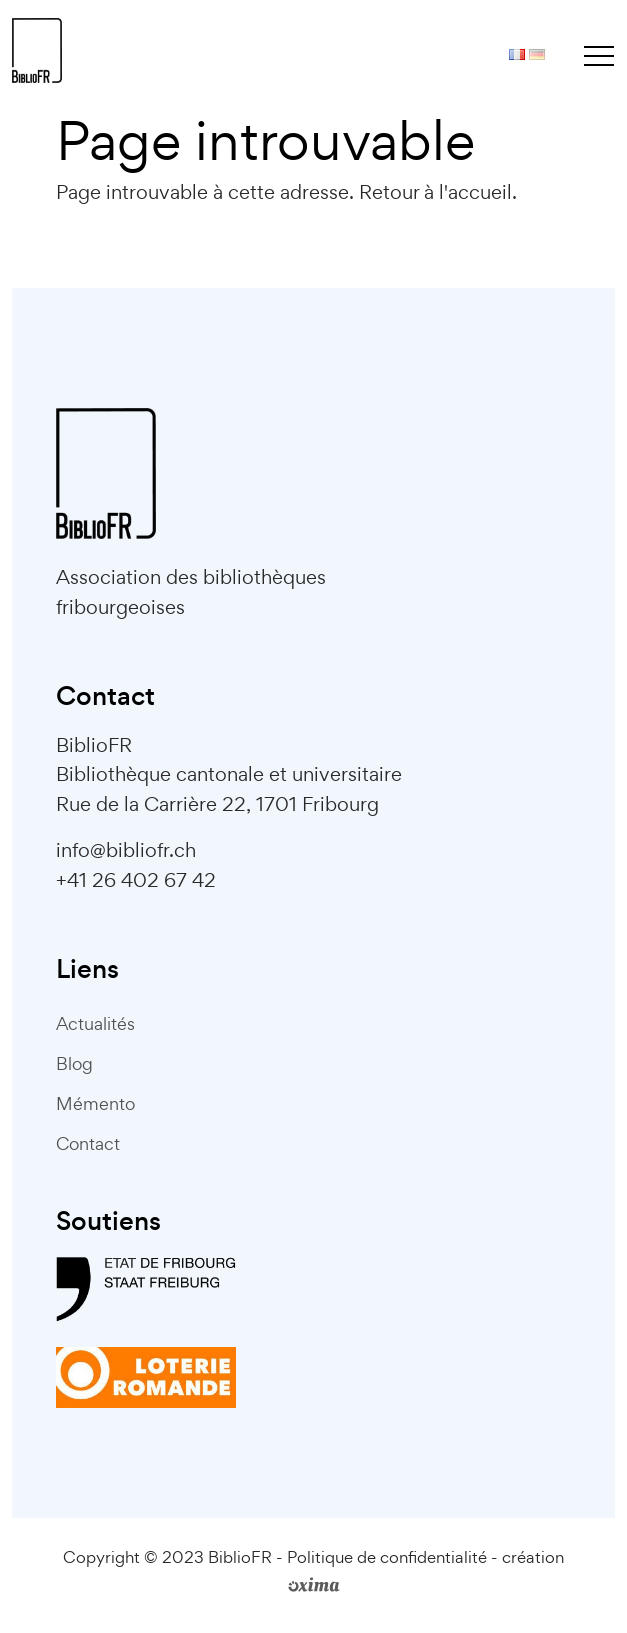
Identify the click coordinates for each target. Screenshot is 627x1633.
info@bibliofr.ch (126, 850)
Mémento (95, 1103)
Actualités (95, 1023)
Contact (88, 1143)
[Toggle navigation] (599, 55)
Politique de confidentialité (387, 1557)
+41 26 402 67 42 (136, 880)
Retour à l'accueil (435, 192)
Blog (74, 1063)
